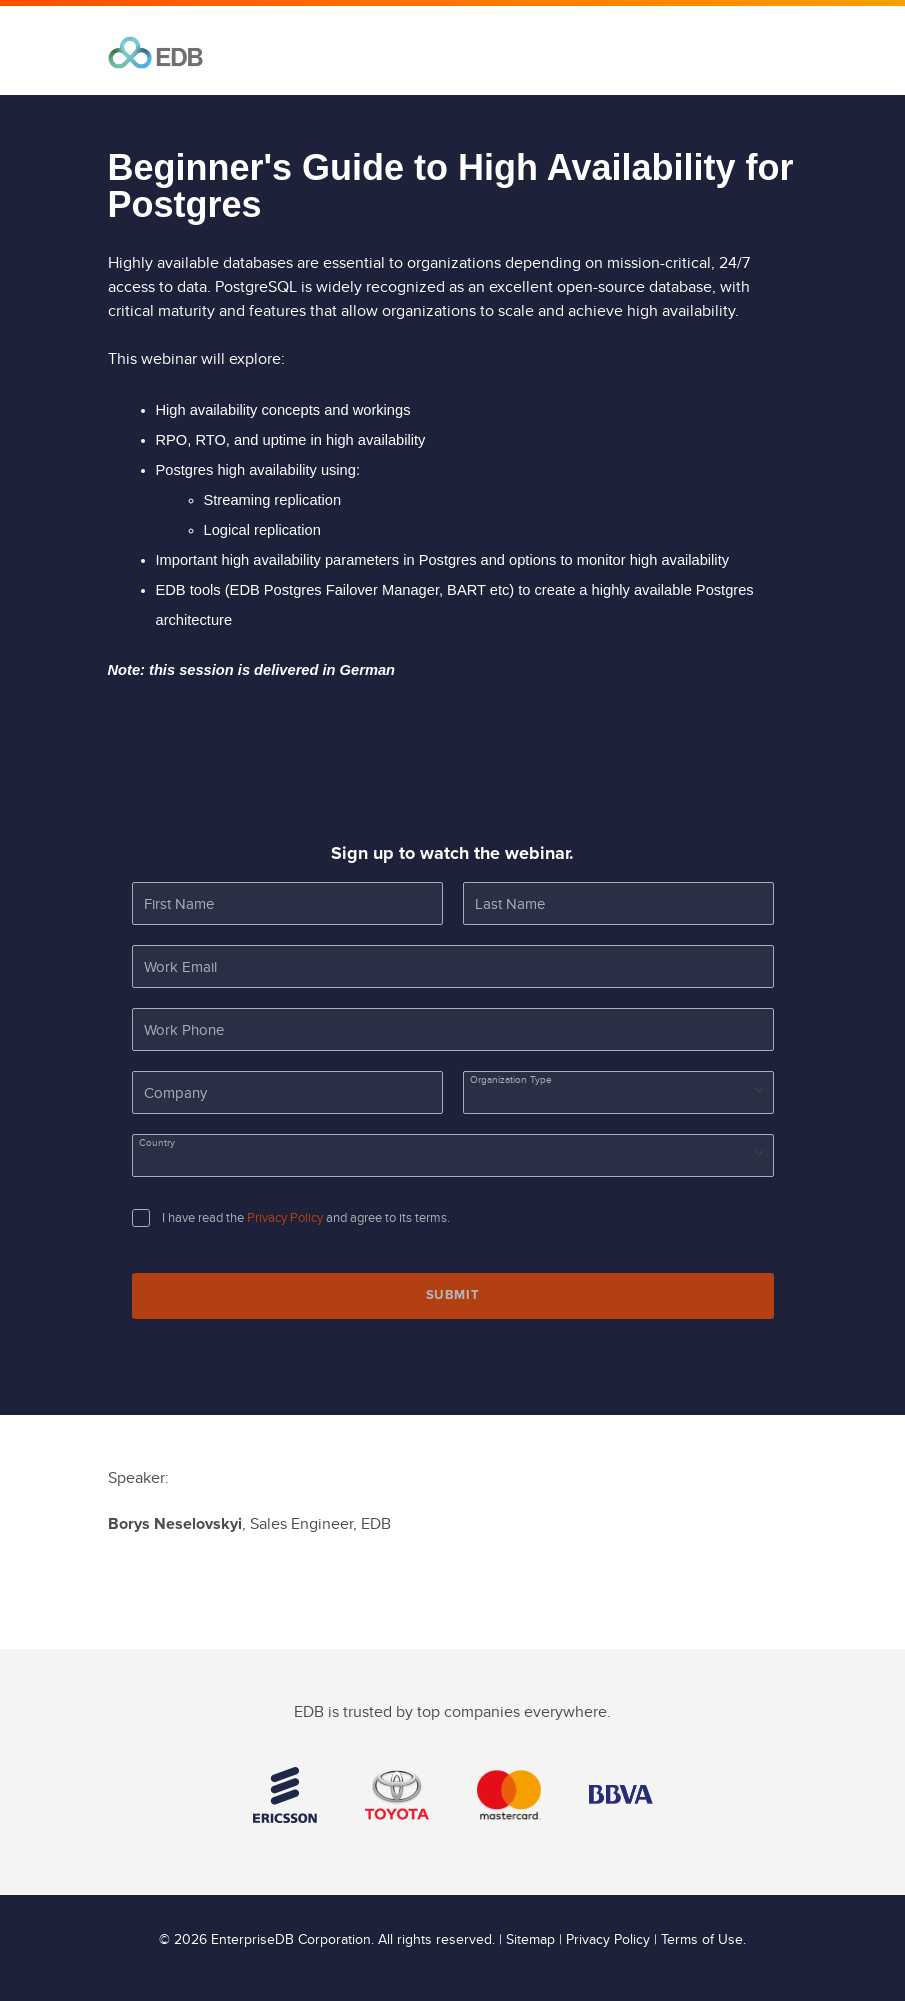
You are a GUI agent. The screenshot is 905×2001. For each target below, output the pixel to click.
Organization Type (511, 1080)
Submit (453, 1295)
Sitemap (530, 1940)
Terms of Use (702, 1940)
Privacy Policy (285, 1218)
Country (157, 1143)
